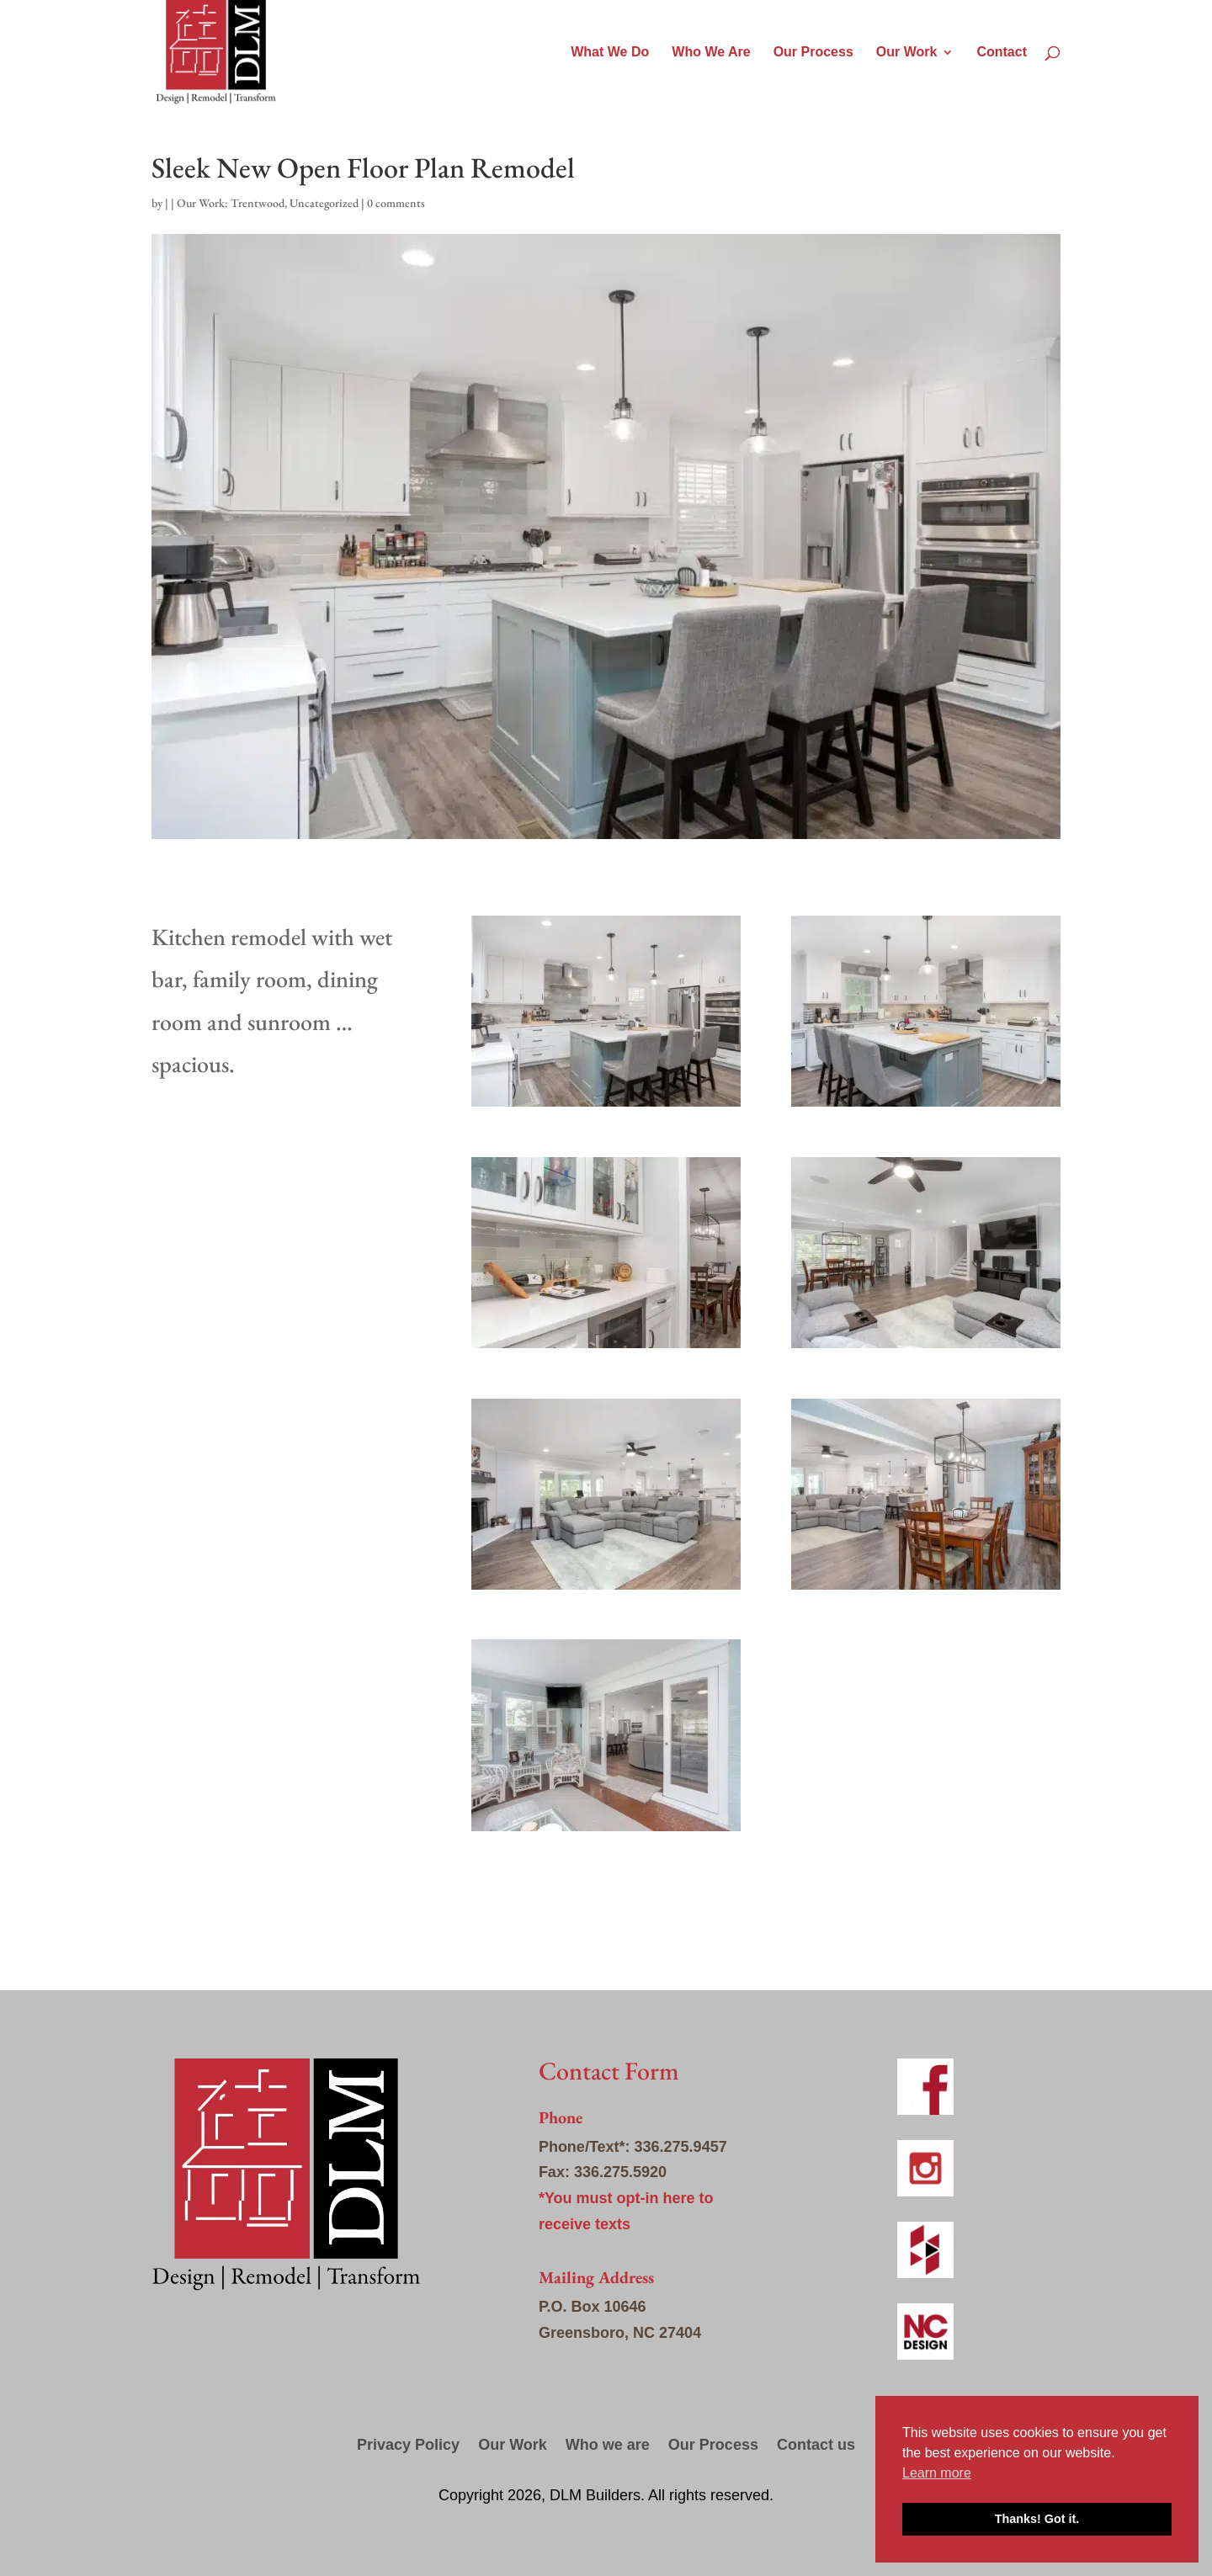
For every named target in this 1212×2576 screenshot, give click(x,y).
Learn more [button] (936, 2473)
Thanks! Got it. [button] (1037, 2519)
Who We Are (711, 52)
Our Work (907, 52)
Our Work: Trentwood (230, 202)
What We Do (610, 52)
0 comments (396, 202)
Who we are (608, 2446)
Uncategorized (324, 202)
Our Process (813, 52)
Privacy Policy (408, 2446)
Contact (1001, 52)
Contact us (816, 2446)
